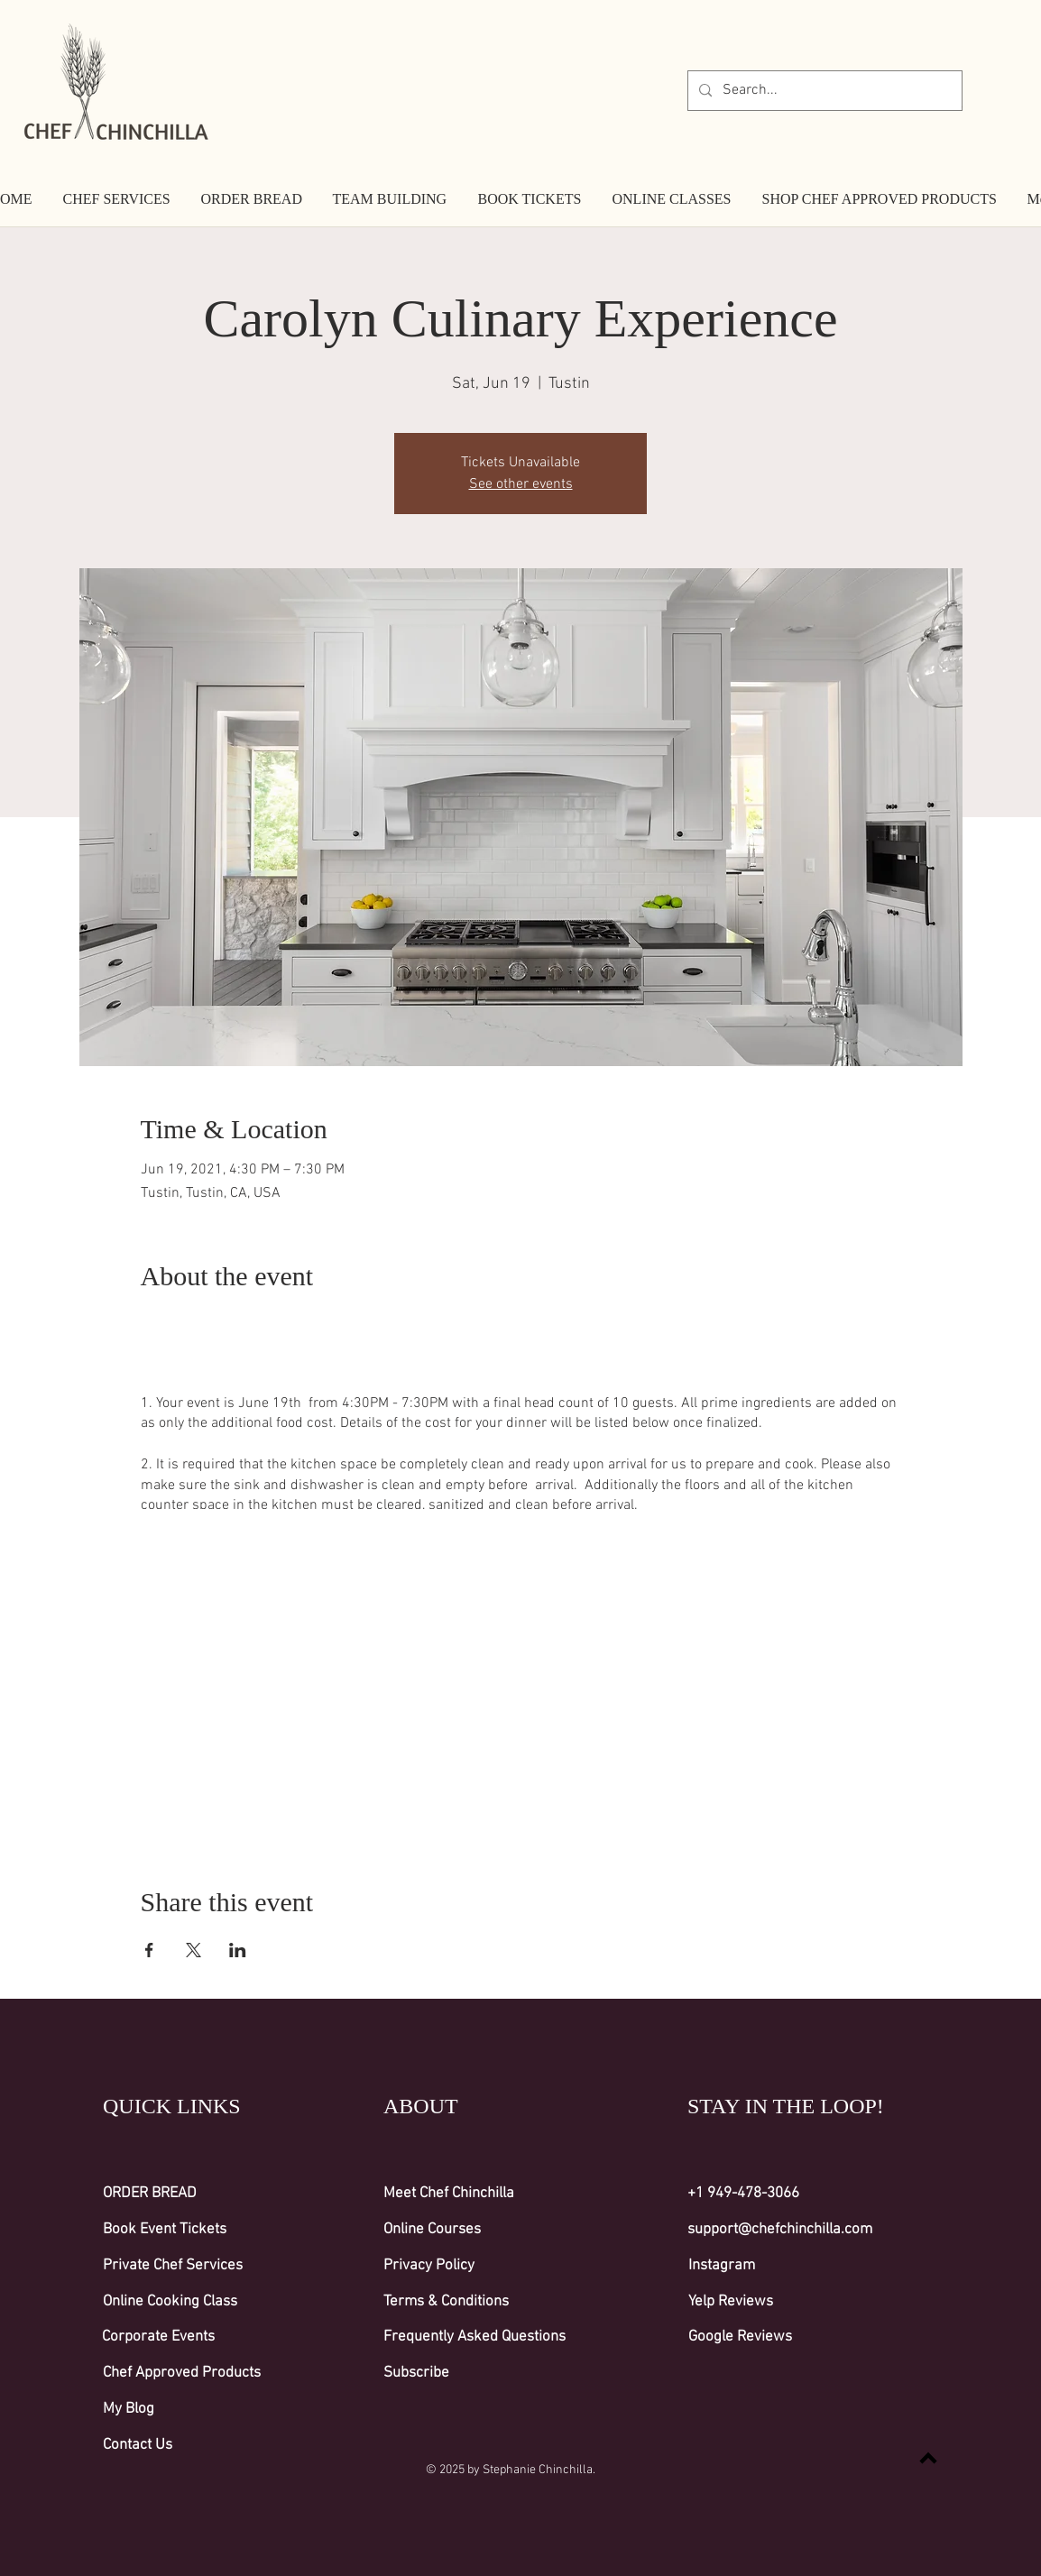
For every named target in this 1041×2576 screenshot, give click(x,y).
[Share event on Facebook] (149, 1950)
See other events (521, 484)
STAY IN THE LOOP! (785, 2106)
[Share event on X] (193, 1950)
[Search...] (823, 90)
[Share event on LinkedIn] (237, 1950)
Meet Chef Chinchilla (448, 2194)
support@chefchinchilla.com (779, 2230)
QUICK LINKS (172, 2106)
